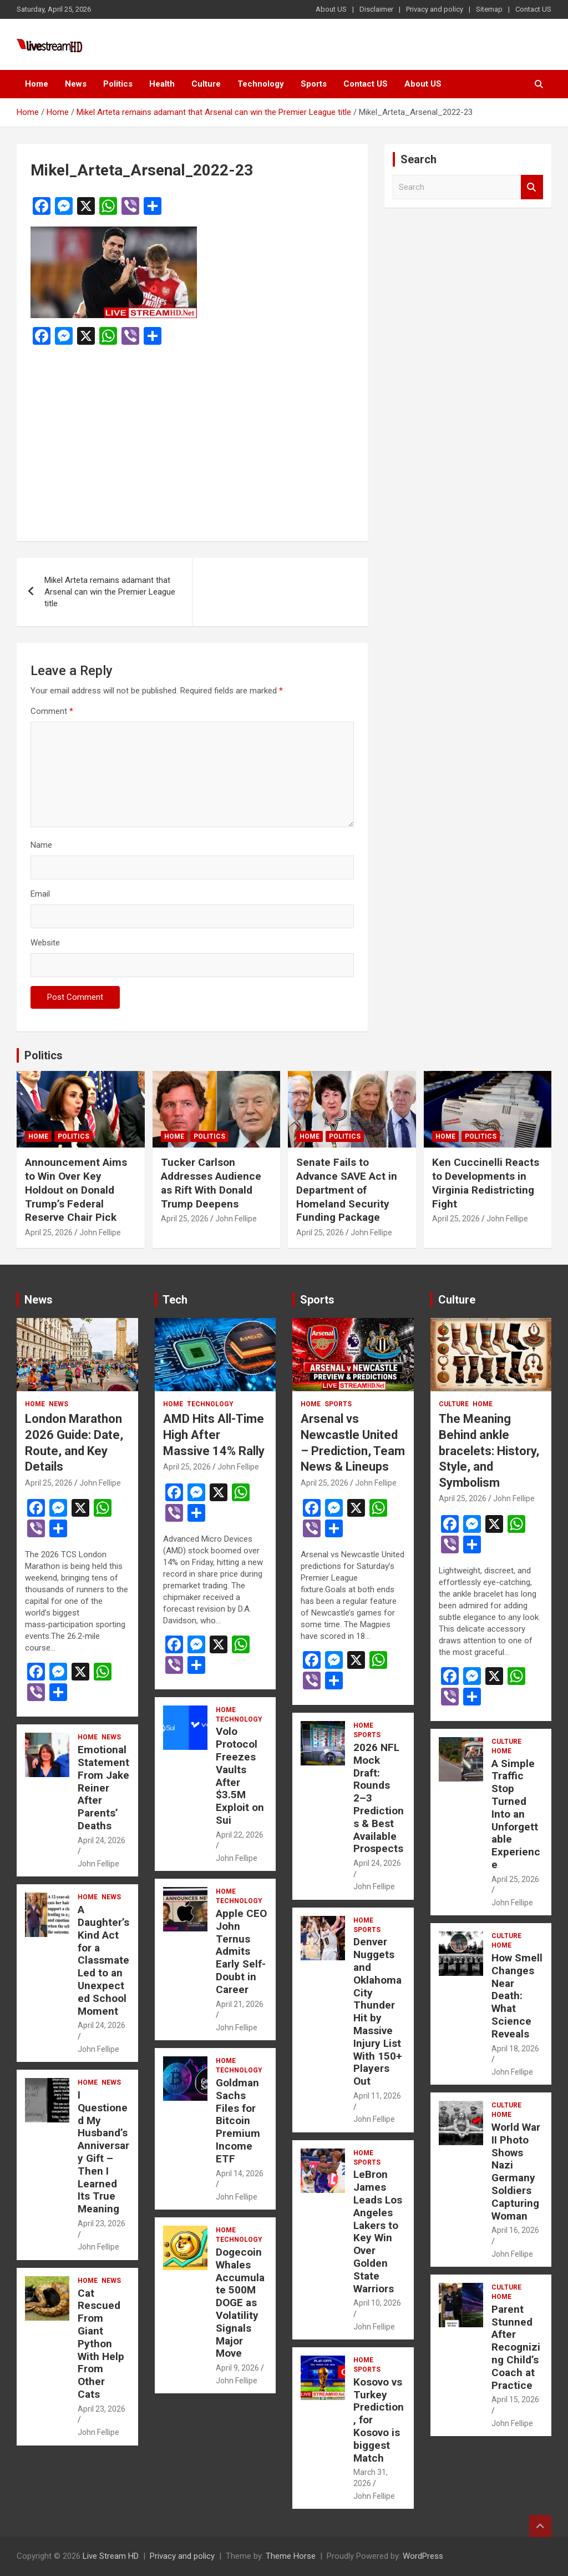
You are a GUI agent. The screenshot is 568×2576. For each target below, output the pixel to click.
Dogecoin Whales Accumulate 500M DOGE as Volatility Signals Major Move (240, 2302)
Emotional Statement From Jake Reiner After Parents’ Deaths (103, 1787)
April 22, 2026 (239, 1834)
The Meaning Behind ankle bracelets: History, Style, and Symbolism (489, 1450)
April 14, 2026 (239, 2173)
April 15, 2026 (515, 2399)
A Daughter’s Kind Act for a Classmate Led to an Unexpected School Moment (103, 1960)
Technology (260, 84)
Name (41, 845)
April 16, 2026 (515, 2230)
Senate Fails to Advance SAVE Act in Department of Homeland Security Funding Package (346, 1190)
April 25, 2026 (49, 1232)
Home (36, 84)
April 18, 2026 (515, 2048)
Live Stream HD (111, 2556)
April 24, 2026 (101, 1840)
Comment (52, 711)
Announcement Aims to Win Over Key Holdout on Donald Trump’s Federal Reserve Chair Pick (76, 1190)
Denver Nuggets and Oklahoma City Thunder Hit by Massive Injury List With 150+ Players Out (377, 2011)
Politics (118, 84)
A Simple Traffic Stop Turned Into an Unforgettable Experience (515, 1814)
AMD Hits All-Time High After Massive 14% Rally (214, 1434)
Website (45, 943)
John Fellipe (100, 1232)
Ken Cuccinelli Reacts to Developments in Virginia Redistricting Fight (485, 1183)
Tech (175, 1299)
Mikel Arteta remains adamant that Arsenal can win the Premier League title (109, 591)
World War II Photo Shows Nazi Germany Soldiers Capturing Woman (515, 2171)
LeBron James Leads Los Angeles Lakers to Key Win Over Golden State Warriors (377, 2231)
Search (532, 187)
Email (40, 894)
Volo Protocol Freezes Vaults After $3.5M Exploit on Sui (240, 1776)
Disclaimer (376, 9)
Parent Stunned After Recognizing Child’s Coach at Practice (515, 2347)
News (76, 84)
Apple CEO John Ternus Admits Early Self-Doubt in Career (241, 1951)
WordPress (423, 2556)
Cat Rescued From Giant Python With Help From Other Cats (101, 2344)
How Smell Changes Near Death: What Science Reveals (516, 1995)
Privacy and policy (434, 9)
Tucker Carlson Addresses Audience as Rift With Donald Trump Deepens (211, 1183)
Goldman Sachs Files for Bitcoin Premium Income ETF (238, 2120)
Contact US (533, 9)
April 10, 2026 (377, 2302)
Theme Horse (291, 2556)
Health (162, 84)
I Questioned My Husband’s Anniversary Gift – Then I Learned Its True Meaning (103, 2152)
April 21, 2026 (239, 2004)
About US (331, 9)
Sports (314, 84)
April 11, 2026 (377, 2095)
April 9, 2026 (237, 2367)
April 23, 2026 (101, 2223)
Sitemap (489, 9)
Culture (206, 84)
